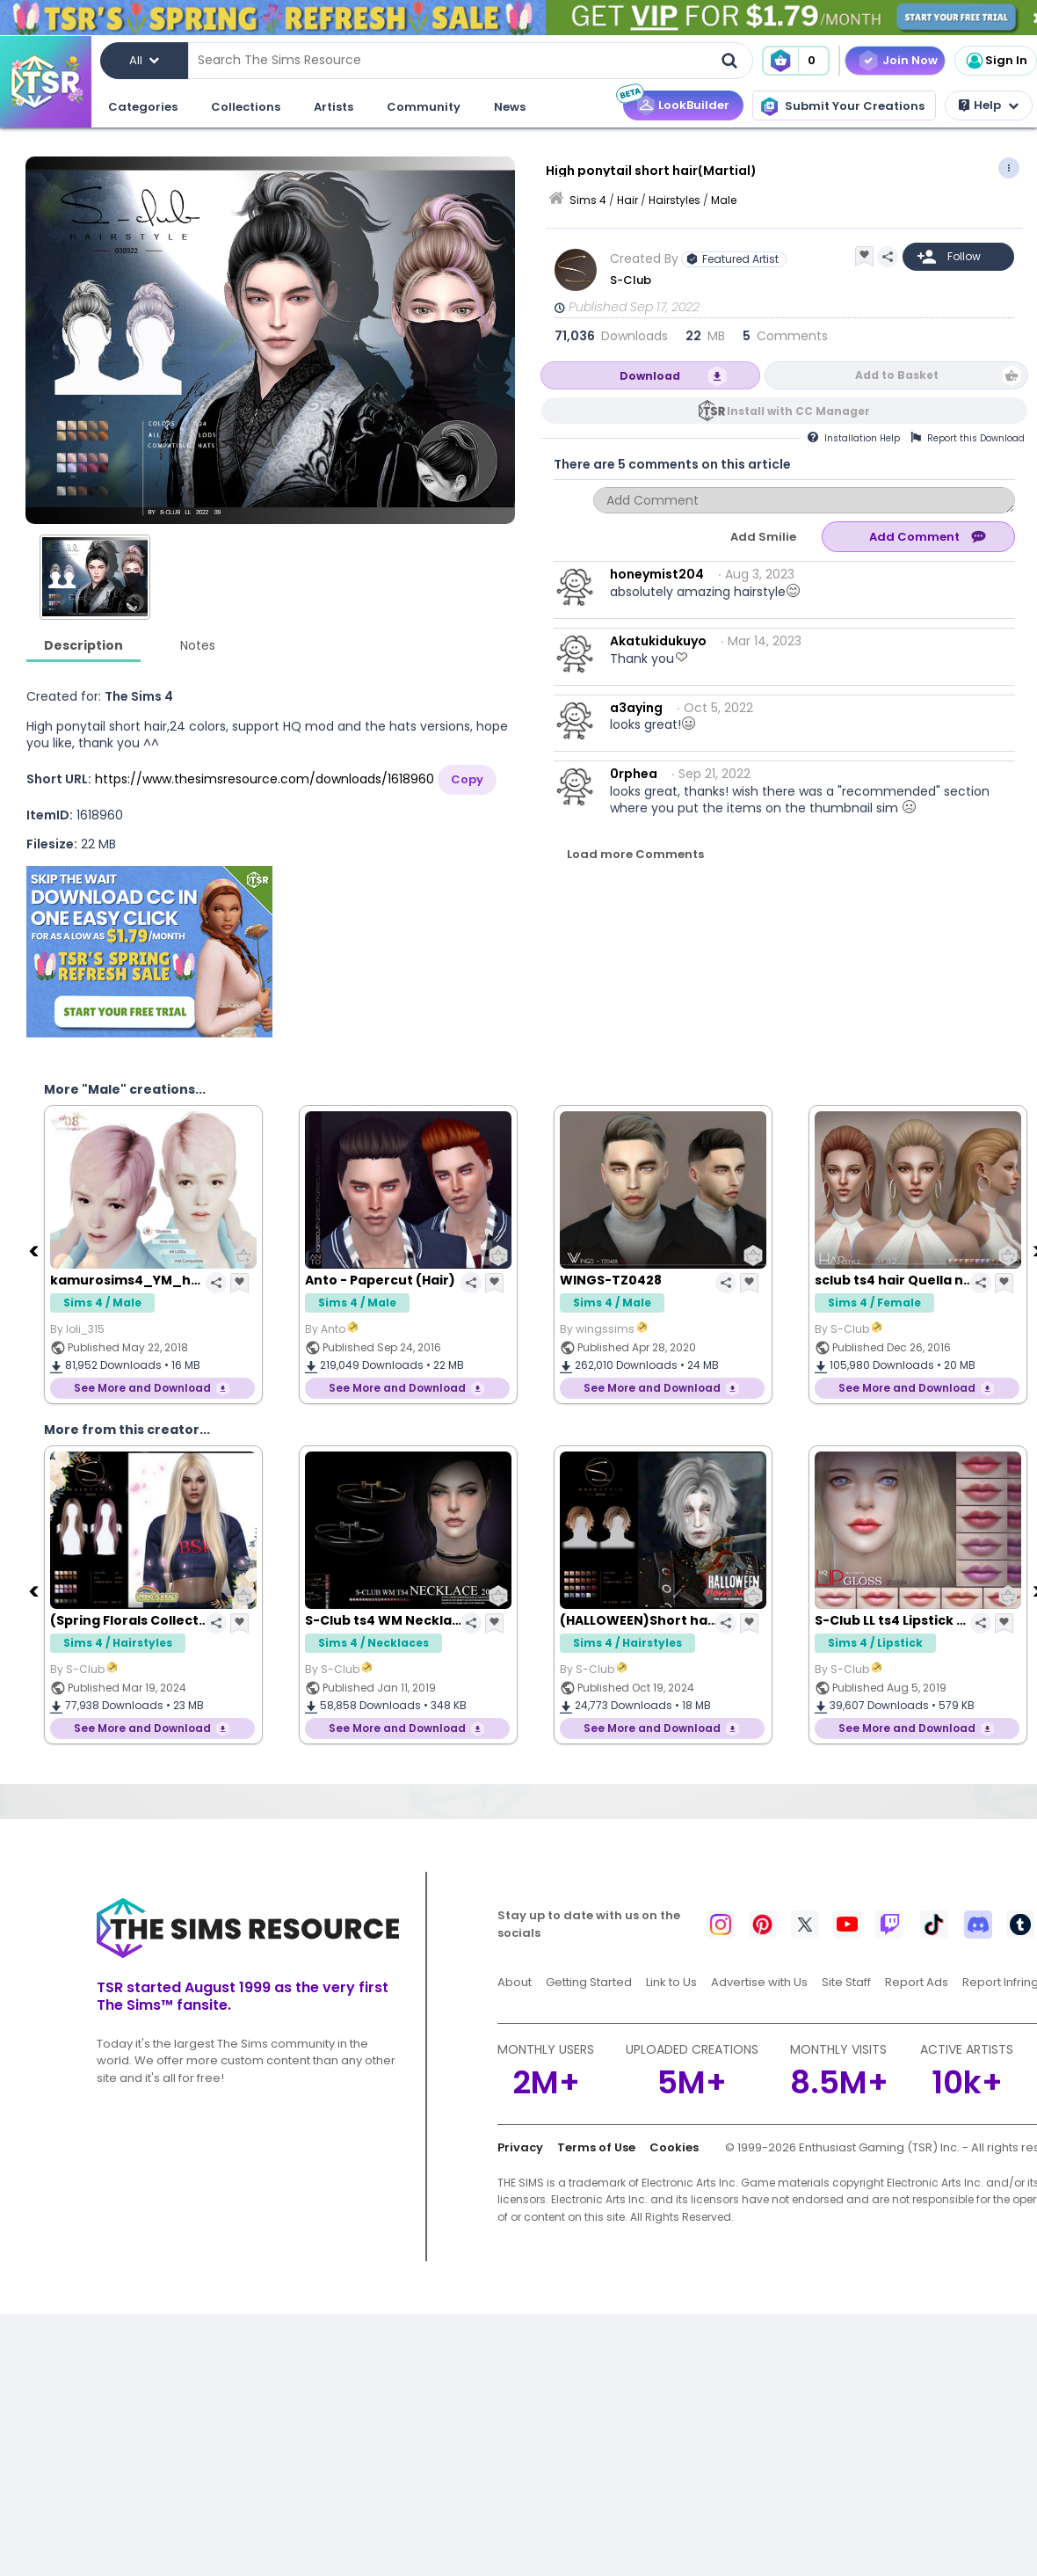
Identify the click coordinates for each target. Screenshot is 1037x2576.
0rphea (633, 773)
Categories (143, 106)
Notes (197, 645)
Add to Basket (897, 374)
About (514, 1982)
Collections (245, 106)
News (510, 106)
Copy (467, 779)
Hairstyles (674, 200)
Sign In (995, 60)
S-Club (630, 280)
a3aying (636, 708)
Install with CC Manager (798, 411)
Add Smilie (763, 536)
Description (83, 645)
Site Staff (846, 1982)
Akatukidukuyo (658, 641)
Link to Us (671, 1982)
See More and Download (142, 1387)
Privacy (520, 2147)
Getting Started (589, 1982)
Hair (627, 200)
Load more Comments (635, 854)
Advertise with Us (759, 1982)
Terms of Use (596, 2147)
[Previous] (35, 1250)
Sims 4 (587, 200)
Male (723, 200)
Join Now (910, 60)
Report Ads (916, 1982)
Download (650, 375)
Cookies (674, 2147)
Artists (333, 106)
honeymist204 (657, 574)
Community (423, 106)
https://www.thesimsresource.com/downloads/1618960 (264, 779)
